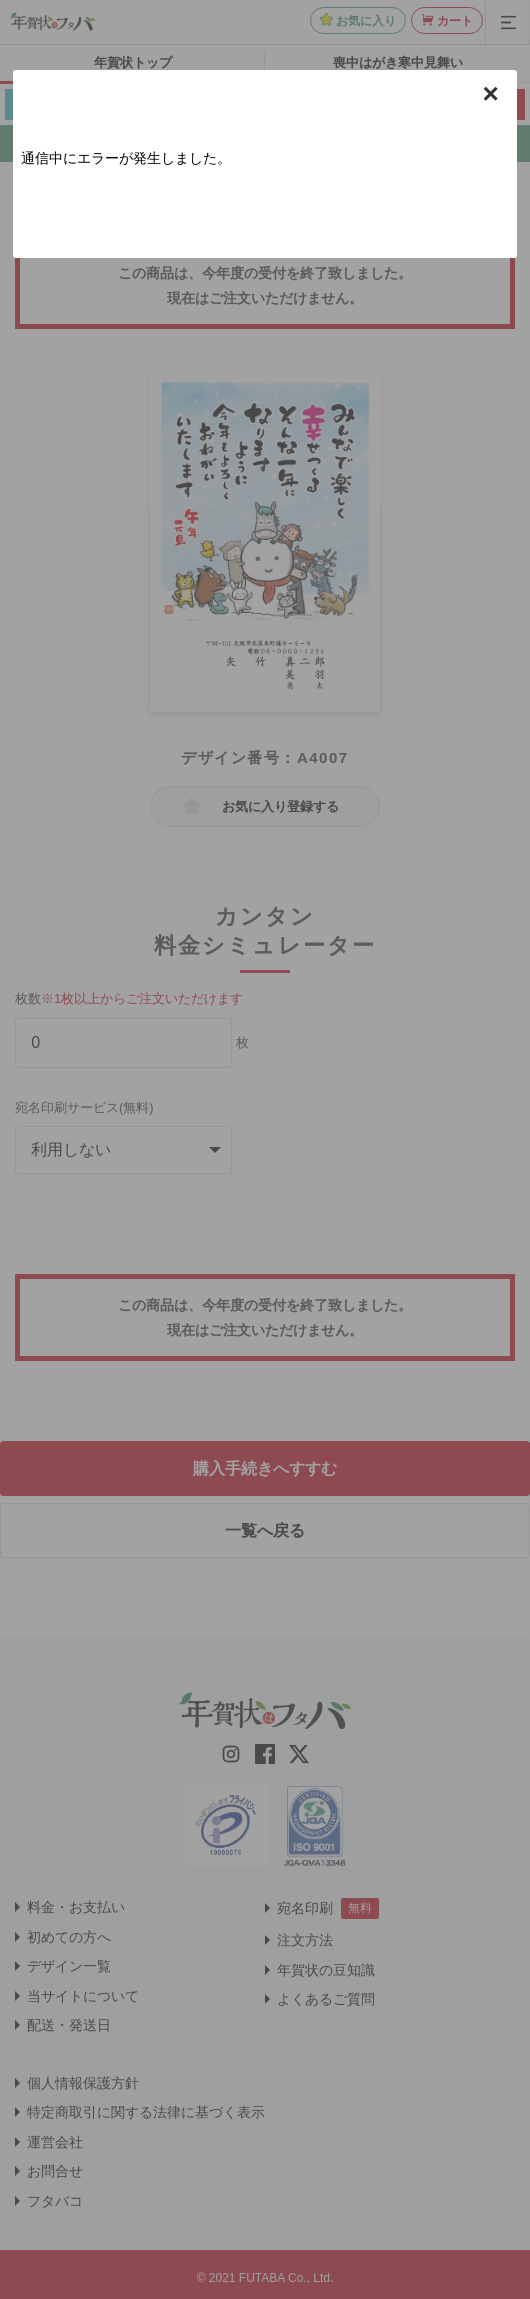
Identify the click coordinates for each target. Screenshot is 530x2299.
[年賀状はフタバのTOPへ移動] (53, 21)
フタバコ (55, 2201)
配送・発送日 (69, 2025)
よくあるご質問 (326, 1999)
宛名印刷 (305, 1908)
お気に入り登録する (280, 806)
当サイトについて (83, 1996)
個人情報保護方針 (83, 2083)
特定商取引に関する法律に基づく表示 (146, 2112)
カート (455, 21)
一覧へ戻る (265, 1530)
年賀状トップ (133, 62)
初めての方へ (69, 1937)
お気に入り (366, 21)
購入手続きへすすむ (265, 1468)
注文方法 (305, 1940)
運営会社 (55, 2142)
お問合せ (55, 2171)
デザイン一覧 (69, 1966)
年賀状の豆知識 (326, 1970)
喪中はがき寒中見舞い (398, 62)
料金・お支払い (76, 1907)
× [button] (490, 94)
